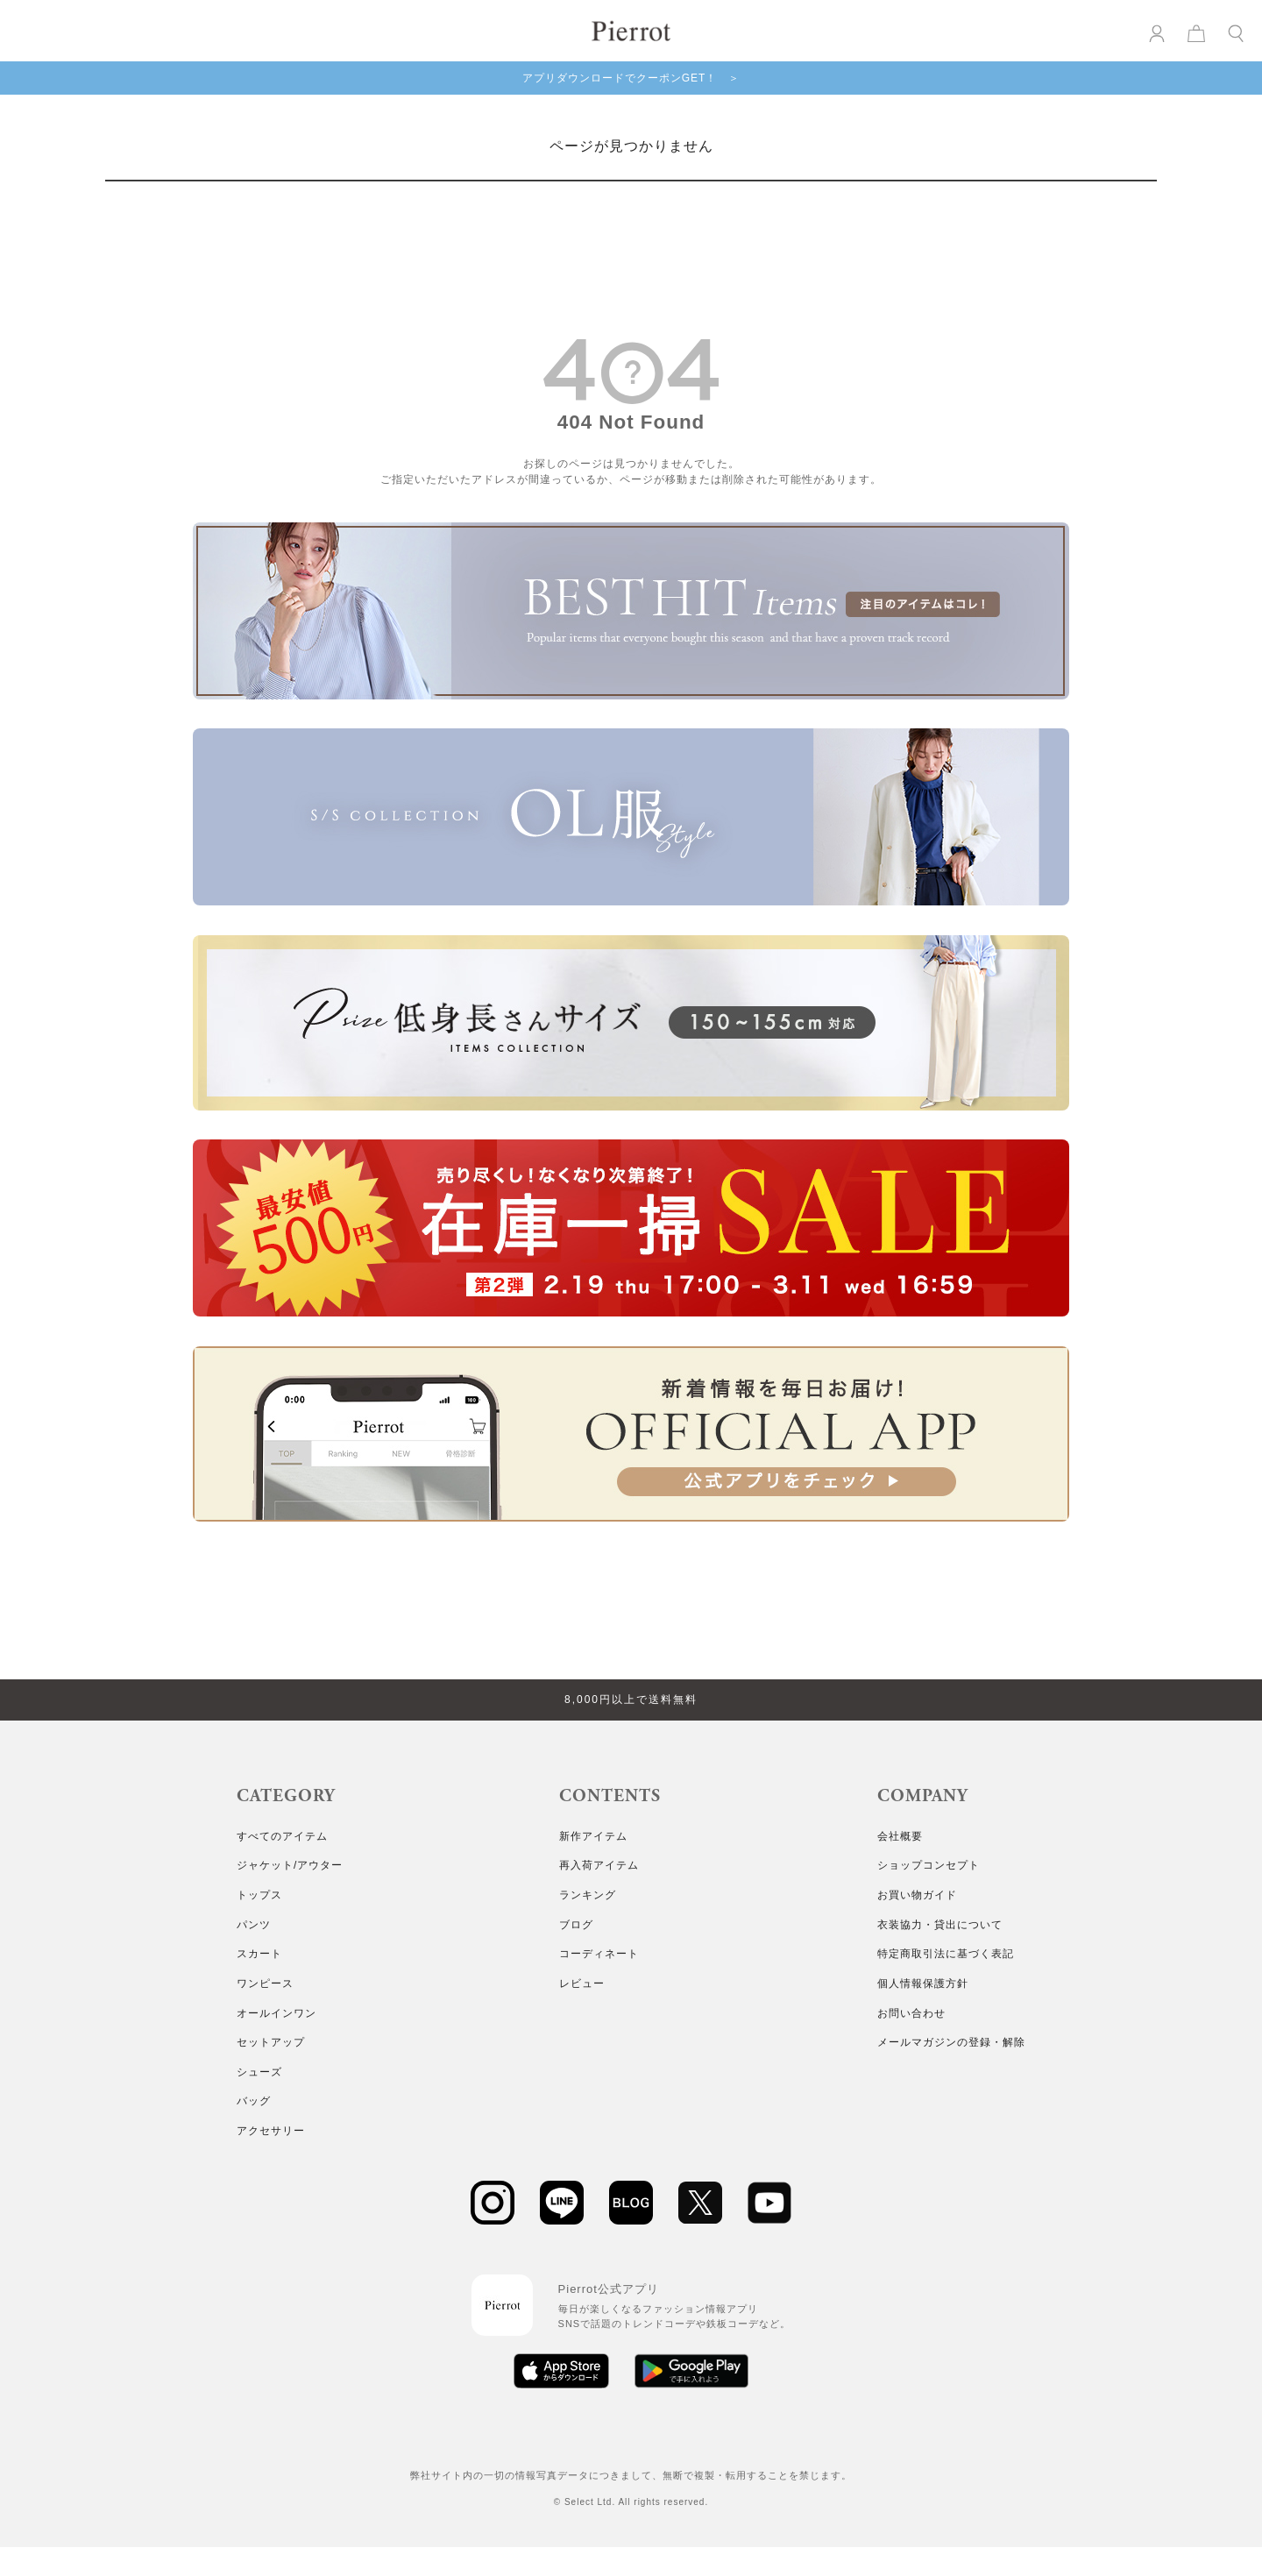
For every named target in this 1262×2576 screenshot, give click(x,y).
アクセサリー (271, 2131)
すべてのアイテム (282, 1836)
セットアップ (271, 2042)
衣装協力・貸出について (940, 1925)
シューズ (259, 2072)
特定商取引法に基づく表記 (945, 1954)
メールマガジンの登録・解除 (951, 2042)
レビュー (582, 1983)
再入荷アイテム (599, 1865)
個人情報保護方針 (922, 1983)
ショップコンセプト (928, 1865)
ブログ (576, 1925)
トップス (259, 1895)
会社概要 (900, 1836)
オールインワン (276, 2013)
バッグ (254, 2101)
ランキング (587, 1895)
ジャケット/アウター (290, 1865)
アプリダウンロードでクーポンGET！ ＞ (631, 78)
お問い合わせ (911, 2013)
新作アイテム (593, 1836)
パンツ (254, 1925)
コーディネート (599, 1954)
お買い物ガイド (917, 1895)
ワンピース (265, 1983)
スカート (259, 1954)
